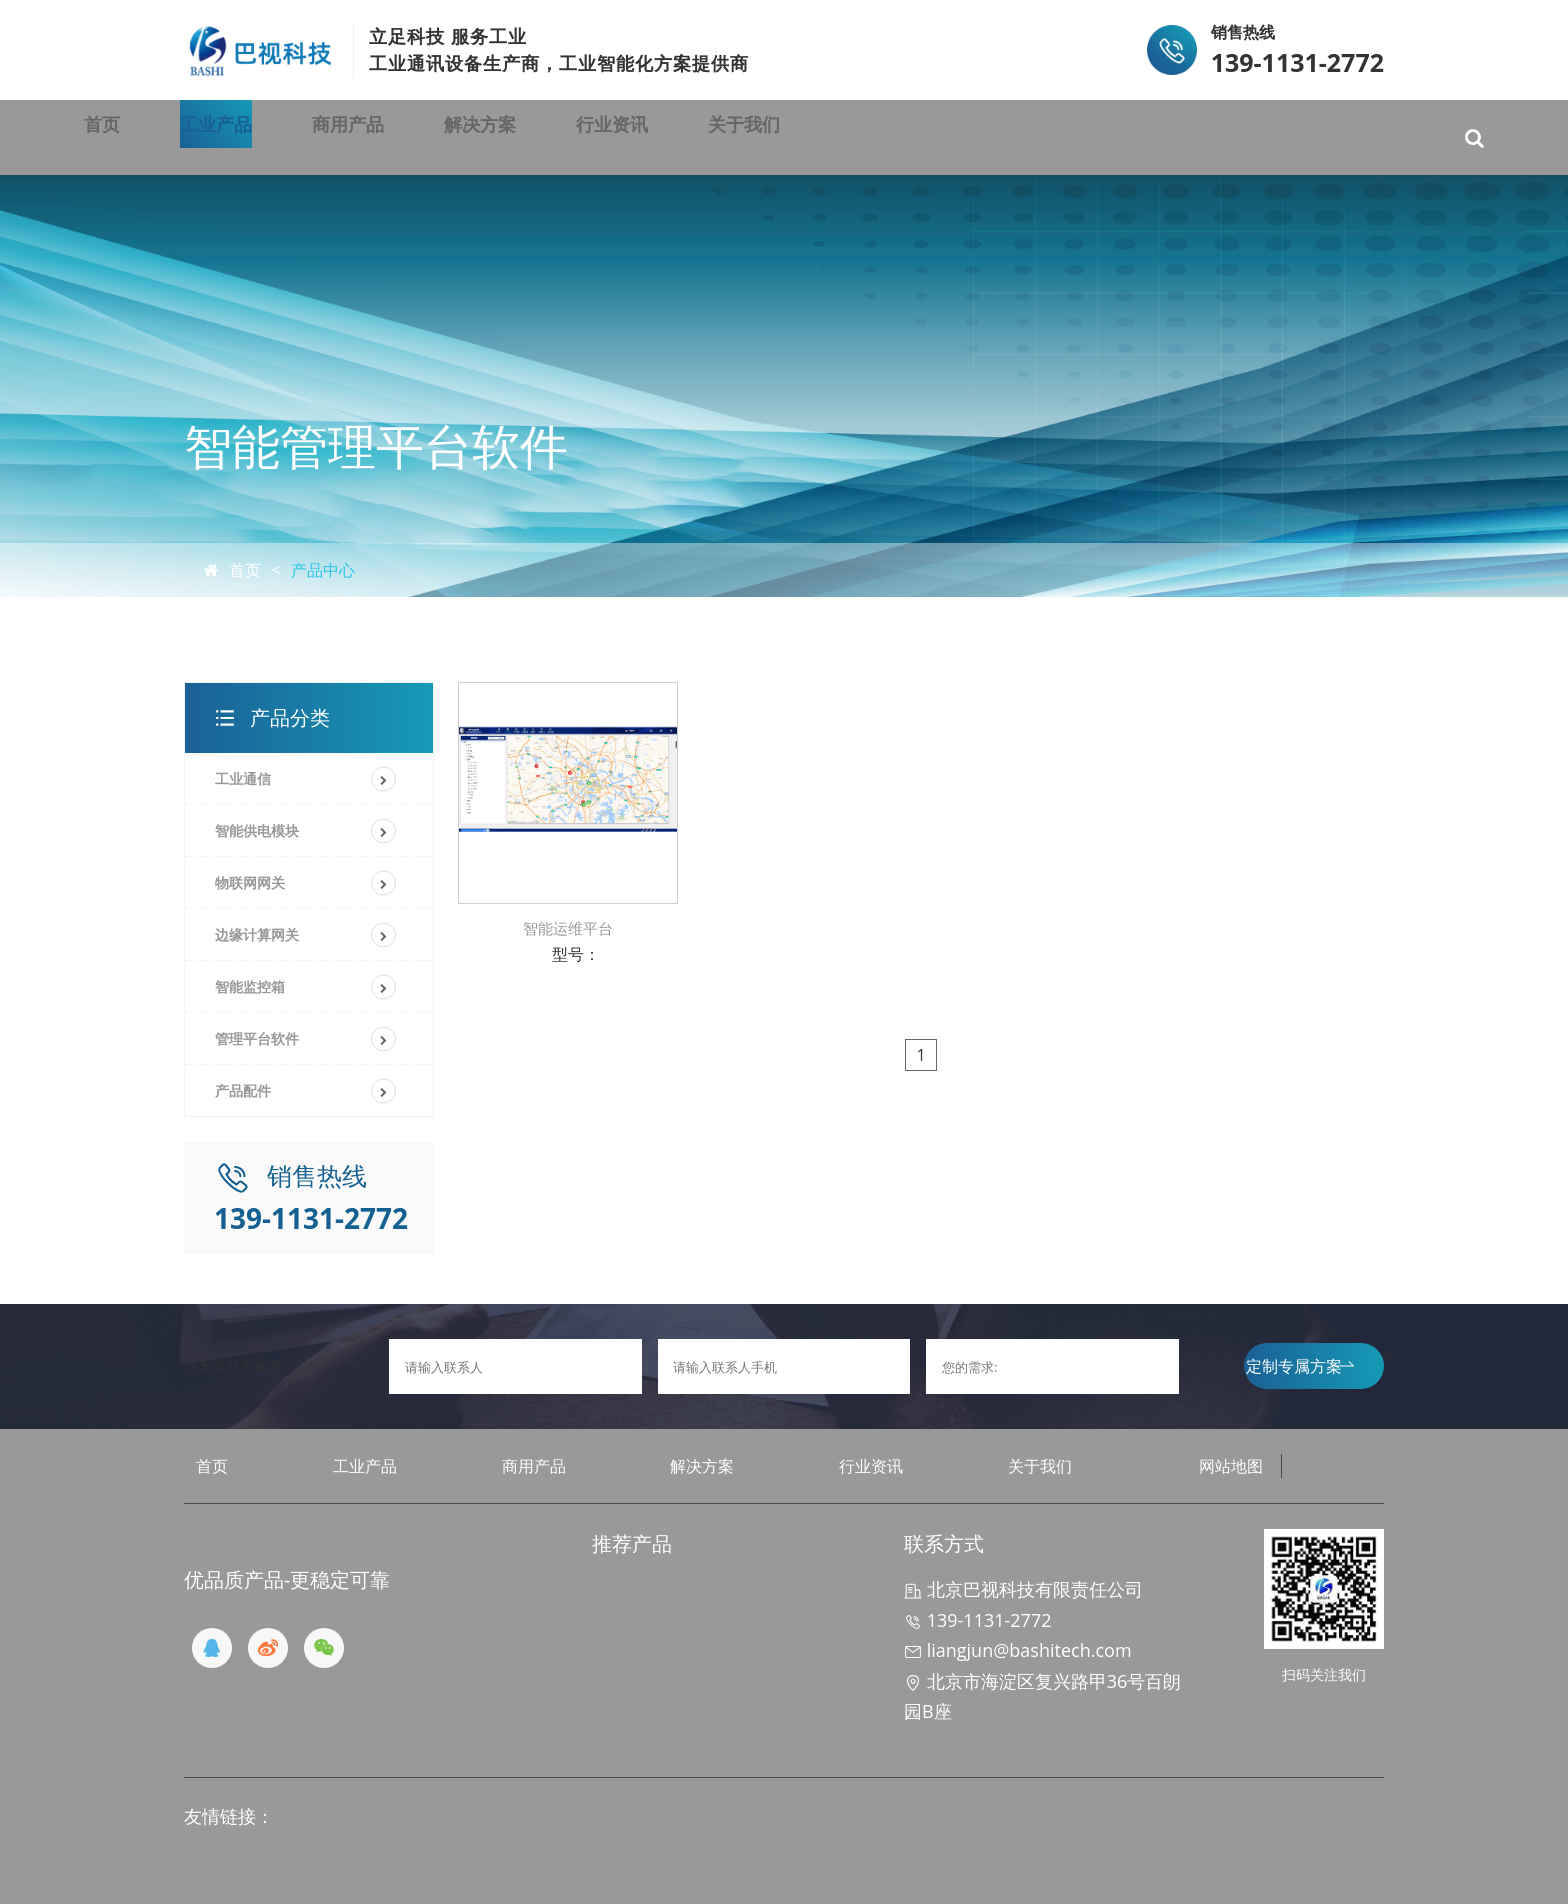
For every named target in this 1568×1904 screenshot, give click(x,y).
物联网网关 (250, 882)
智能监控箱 (250, 986)
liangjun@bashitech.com (1018, 1650)
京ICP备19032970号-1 (626, 1867)
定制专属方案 (1300, 1366)
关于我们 (1049, 137)
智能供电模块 (257, 830)
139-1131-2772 (977, 1620)
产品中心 (323, 570)
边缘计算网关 (257, 934)
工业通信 (243, 778)
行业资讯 (867, 137)
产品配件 (243, 1090)
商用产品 (503, 137)
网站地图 (1231, 1466)
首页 (157, 137)
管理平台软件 (257, 1038)
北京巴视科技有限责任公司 (1023, 1589)
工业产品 (321, 137)
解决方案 (685, 137)
